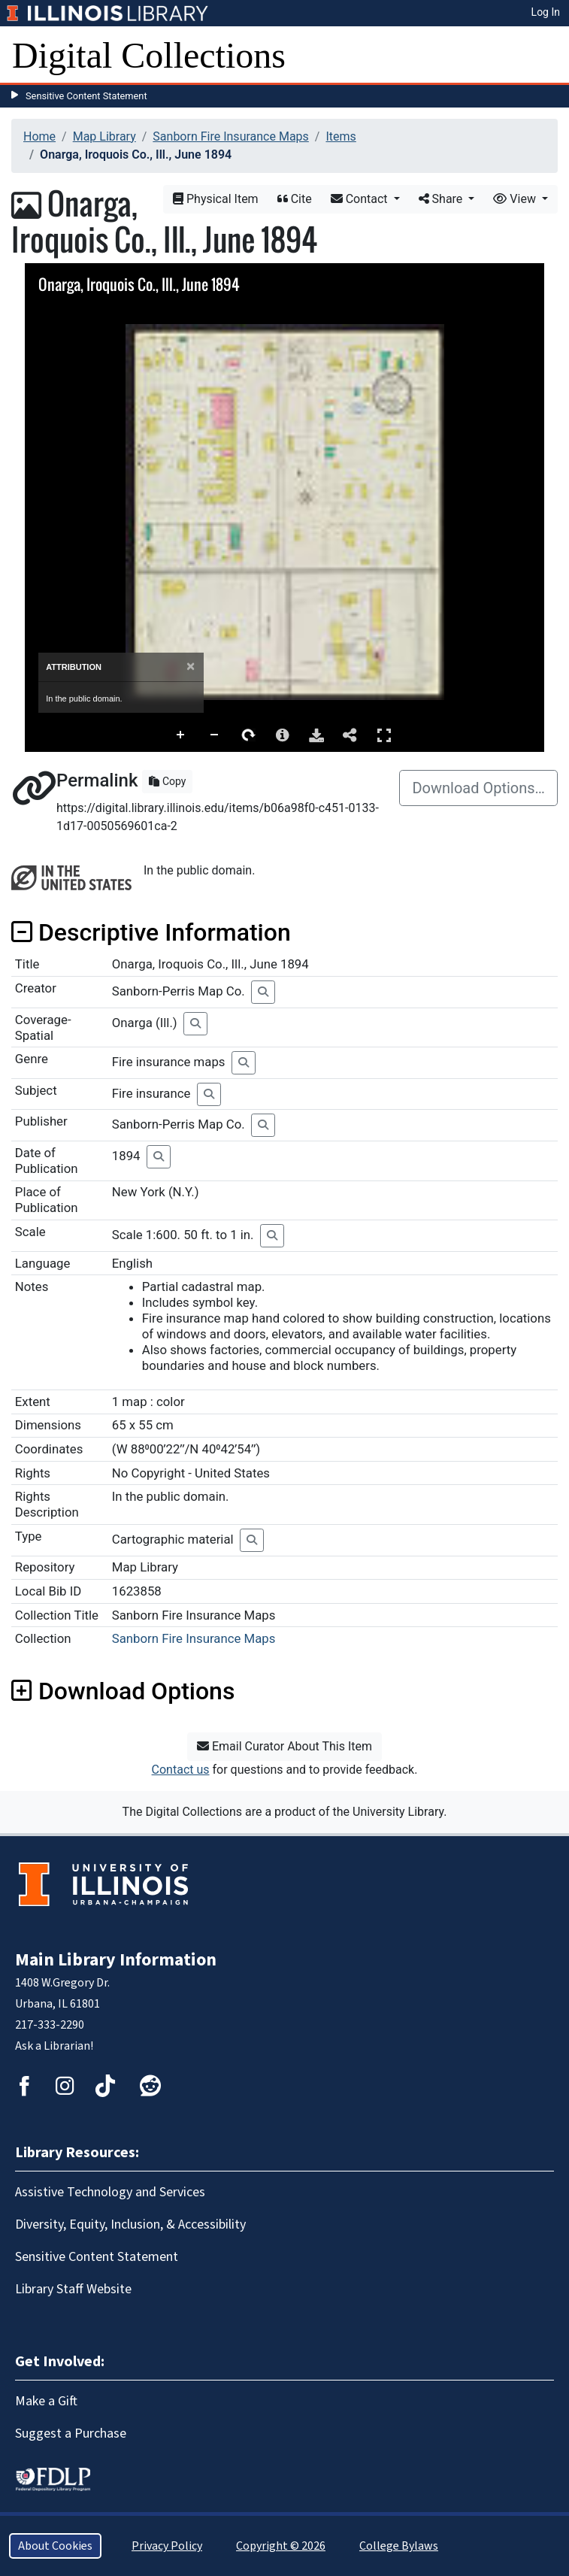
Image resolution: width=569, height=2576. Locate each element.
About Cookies (55, 2546)
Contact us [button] (181, 1769)
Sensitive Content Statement (86, 96)
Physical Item (216, 199)
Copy (167, 781)
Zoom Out (215, 735)
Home (39, 136)
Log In (545, 12)
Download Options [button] (123, 1691)
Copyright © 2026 (280, 2546)
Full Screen (384, 735)
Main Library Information (115, 1960)
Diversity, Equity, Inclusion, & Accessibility (130, 2224)
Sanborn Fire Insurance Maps (231, 136)
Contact (361, 199)
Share (442, 199)
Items (340, 136)
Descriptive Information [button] (151, 932)
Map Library (104, 136)
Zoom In (181, 735)
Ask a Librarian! (54, 2046)
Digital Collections (149, 55)
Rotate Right (249, 735)
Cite (294, 199)
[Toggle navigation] (548, 56)
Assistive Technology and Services (110, 2192)
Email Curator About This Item (284, 1746)
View (516, 199)
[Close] (190, 666)
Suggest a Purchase (70, 2433)
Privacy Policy (167, 2546)
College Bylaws (398, 2546)
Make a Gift (46, 2401)
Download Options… (478, 788)
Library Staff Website (73, 2289)
